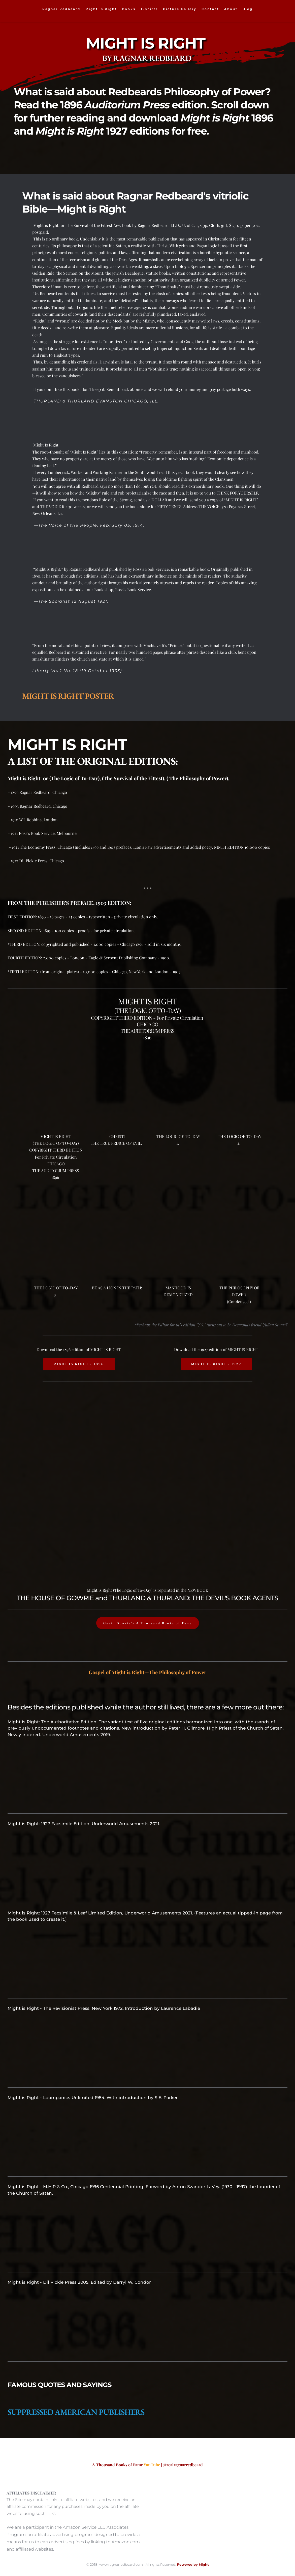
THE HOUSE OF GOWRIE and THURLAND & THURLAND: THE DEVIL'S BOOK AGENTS (147, 1598)
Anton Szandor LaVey (195, 2186)
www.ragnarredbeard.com (121, 2564)
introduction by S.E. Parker (148, 2097)
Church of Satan (265, 1728)
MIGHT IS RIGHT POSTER (68, 696)
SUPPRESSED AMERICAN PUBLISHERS (76, 2412)
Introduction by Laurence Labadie (162, 2008)
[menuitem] (61, 9)
